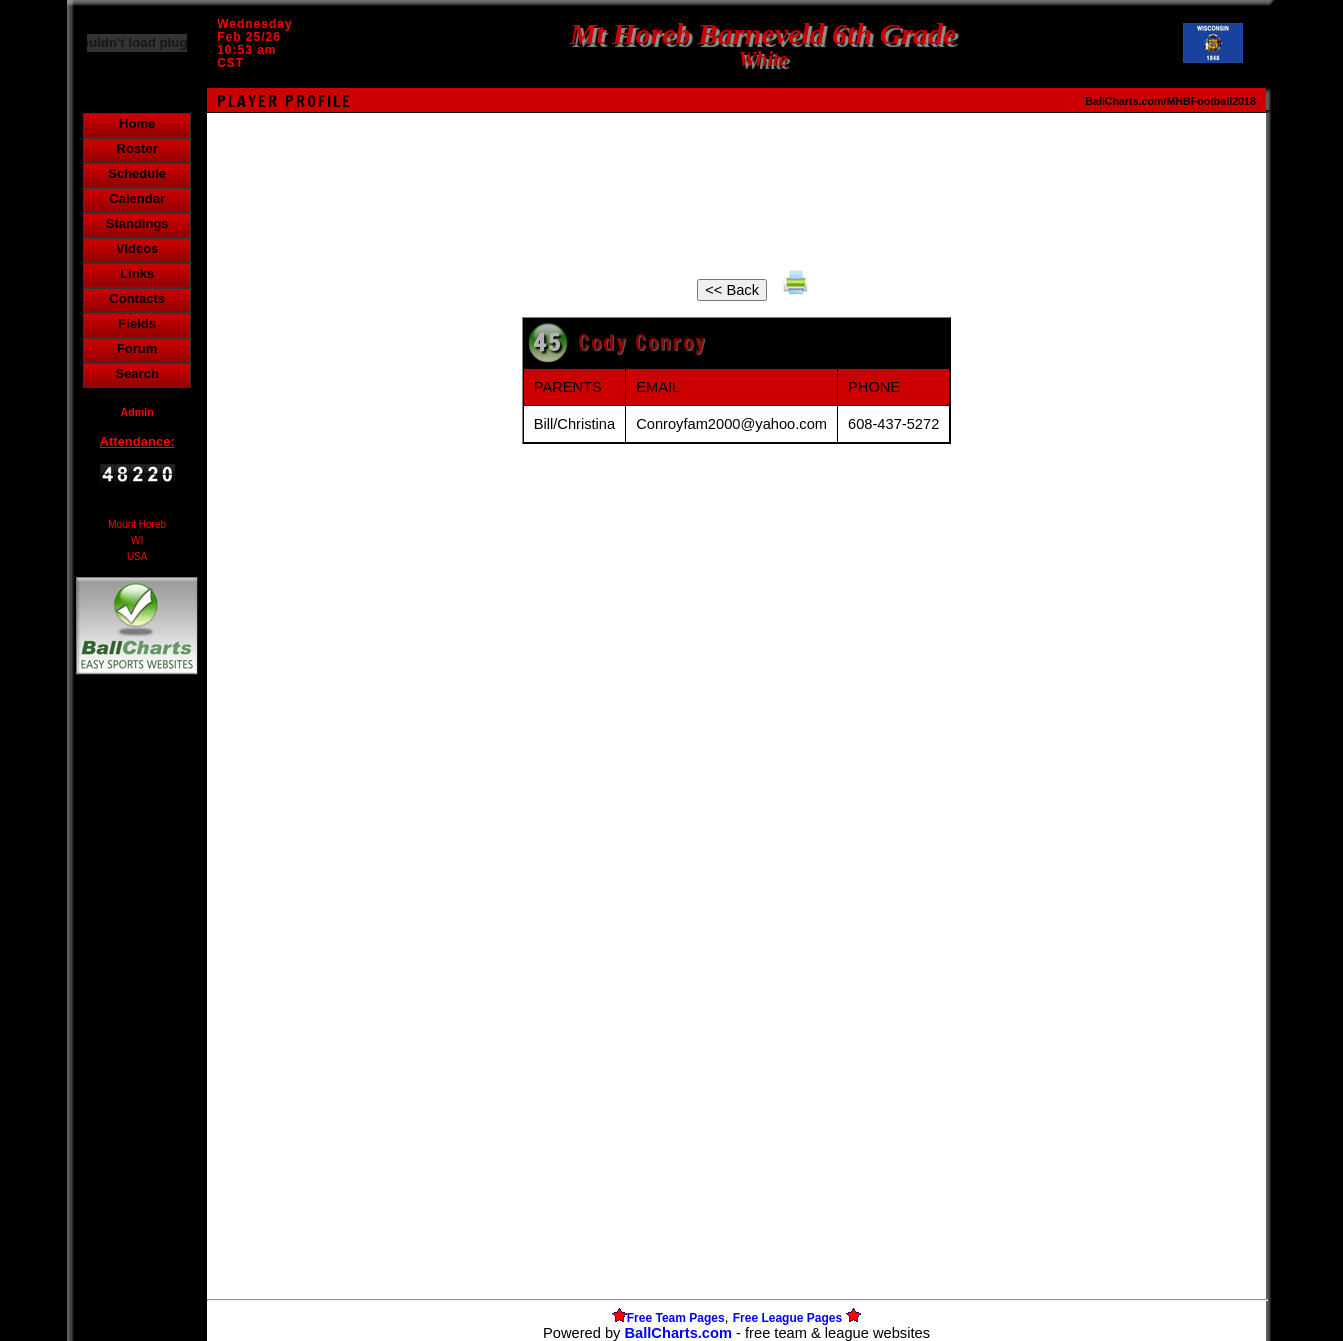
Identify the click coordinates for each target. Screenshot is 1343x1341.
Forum (137, 348)
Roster (137, 148)
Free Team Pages (676, 1318)
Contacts (137, 298)
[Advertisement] (137, 1024)
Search (136, 373)
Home (137, 123)
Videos (137, 248)
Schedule (137, 173)
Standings (137, 223)
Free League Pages (787, 1318)
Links (137, 273)
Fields (137, 323)
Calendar (137, 198)
